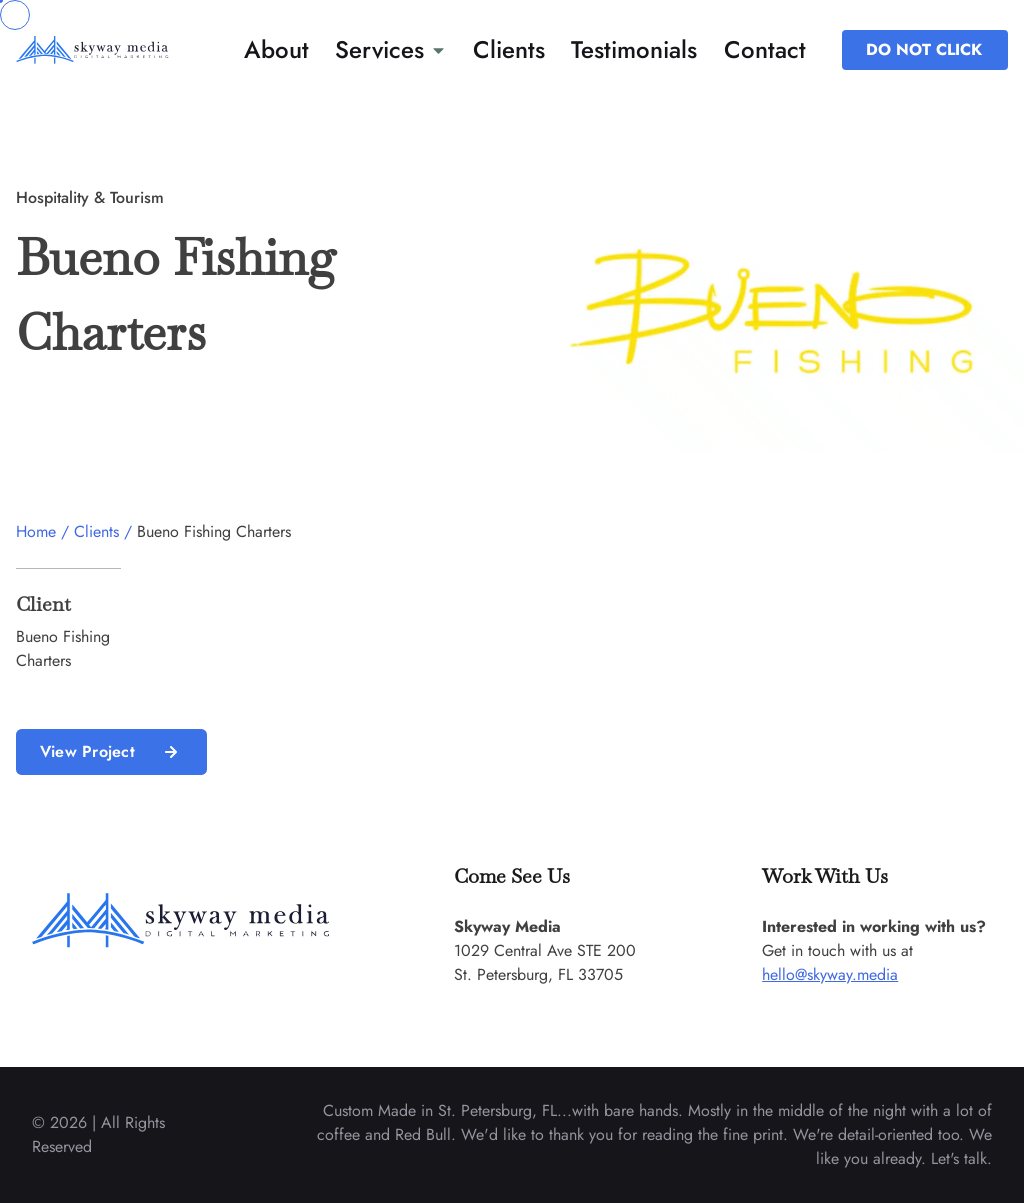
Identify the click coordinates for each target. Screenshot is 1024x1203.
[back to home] (113, 50)
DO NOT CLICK (924, 49)
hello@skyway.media (830, 974)
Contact (765, 49)
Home (36, 531)
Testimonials (634, 49)
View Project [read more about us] (111, 752)
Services (390, 49)
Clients (509, 49)
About (276, 49)
